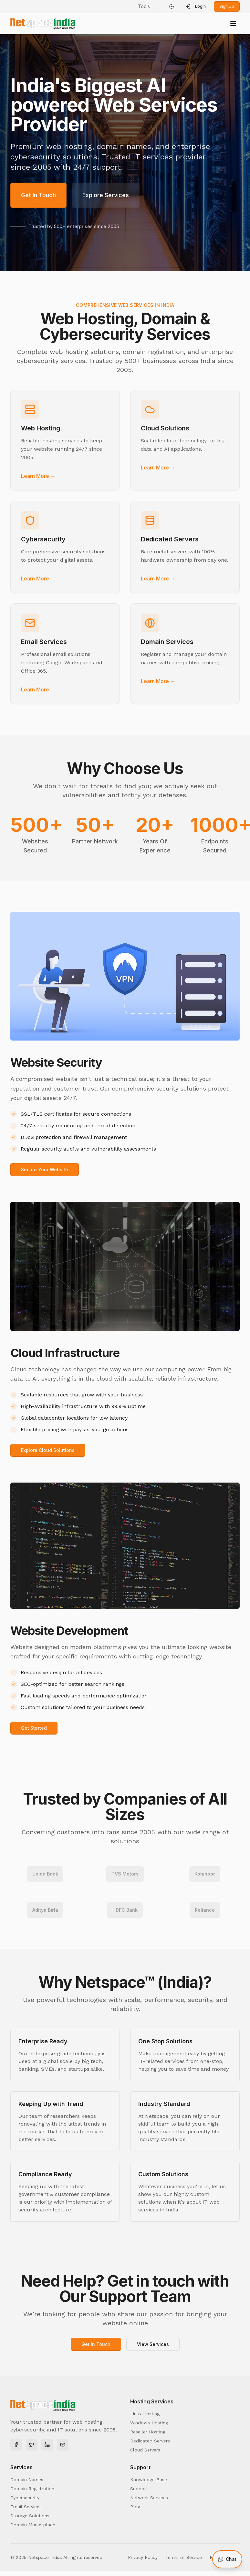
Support (139, 2488)
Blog (135, 2506)
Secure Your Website (44, 1169)
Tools (144, 6)
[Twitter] (31, 2444)
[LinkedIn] (47, 2444)
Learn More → (38, 476)
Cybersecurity (24, 2497)
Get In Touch (38, 195)
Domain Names (26, 2479)
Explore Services (105, 195)
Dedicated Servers (150, 2440)
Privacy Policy (143, 2557)
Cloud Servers (145, 2449)
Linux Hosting (145, 2413)
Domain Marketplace (32, 2524)
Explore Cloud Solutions (48, 1450)
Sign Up (226, 6)
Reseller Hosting (147, 2431)
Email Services (26, 2506)
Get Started (34, 1728)
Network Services (149, 2497)
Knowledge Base (148, 2479)
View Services (153, 2344)
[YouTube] (62, 2444)
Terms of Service (183, 2557)
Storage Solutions (29, 2515)
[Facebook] (16, 2444)
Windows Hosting (149, 2422)
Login (195, 6)
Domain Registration (32, 2488)
